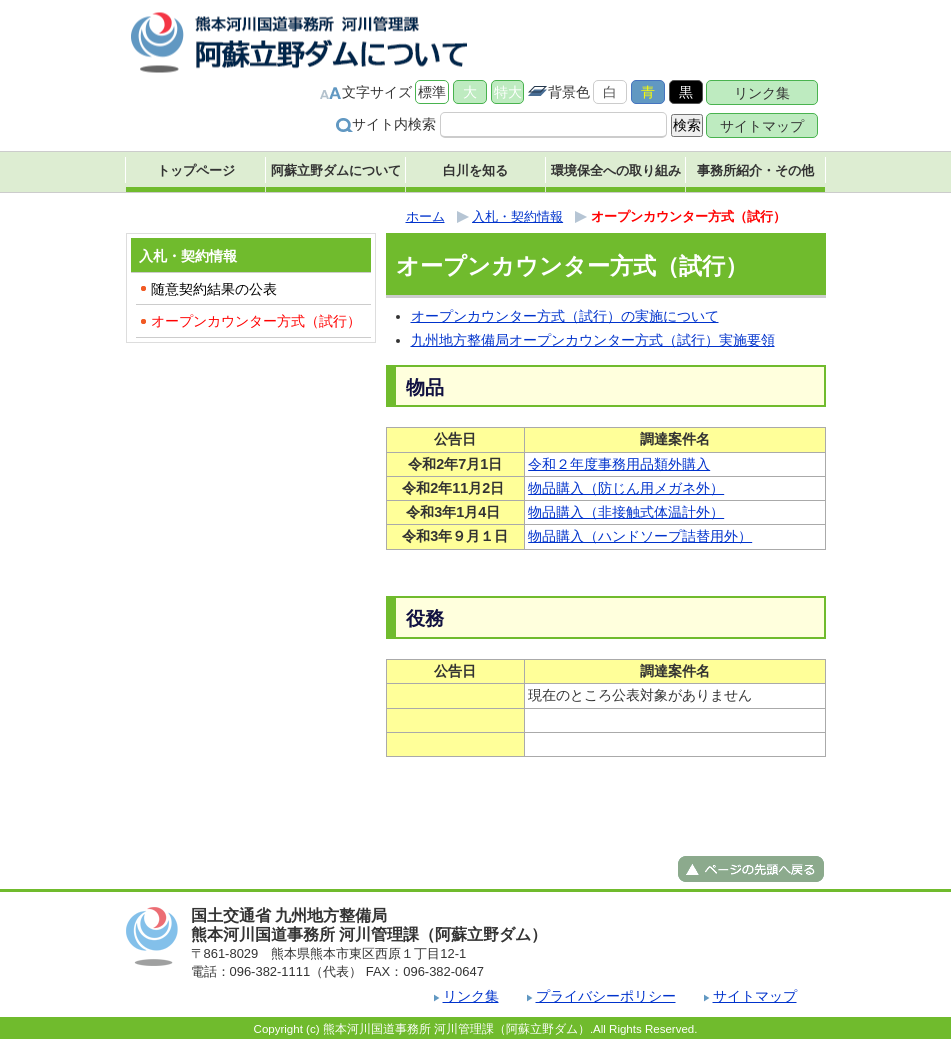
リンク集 (762, 93)
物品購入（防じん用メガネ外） (626, 488)
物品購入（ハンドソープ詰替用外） (640, 536)
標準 (432, 92)
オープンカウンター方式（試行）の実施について (565, 316)
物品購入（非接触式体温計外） (626, 512)
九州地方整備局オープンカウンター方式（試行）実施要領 (593, 340)
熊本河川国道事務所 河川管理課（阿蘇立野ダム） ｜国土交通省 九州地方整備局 (301, 42)
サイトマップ (762, 126)
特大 (508, 92)
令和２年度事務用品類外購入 (619, 464)
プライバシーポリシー (606, 996)
